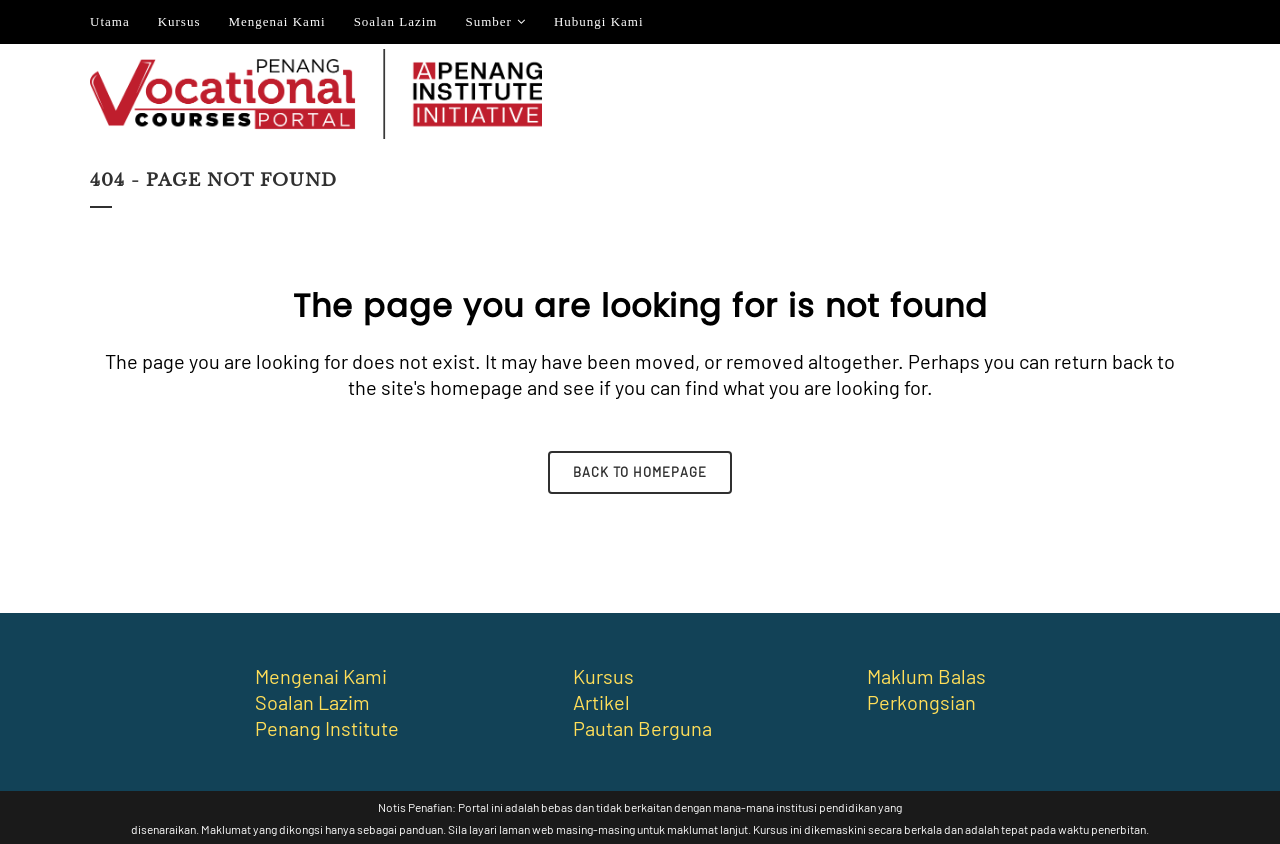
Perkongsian (921, 702)
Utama (110, 21)
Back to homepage (640, 472)
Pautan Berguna (642, 728)
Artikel (601, 702)
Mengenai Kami (277, 21)
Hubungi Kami (599, 21)
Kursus (179, 21)
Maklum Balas (926, 676)
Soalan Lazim (396, 21)
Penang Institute (327, 728)
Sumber (488, 21)
